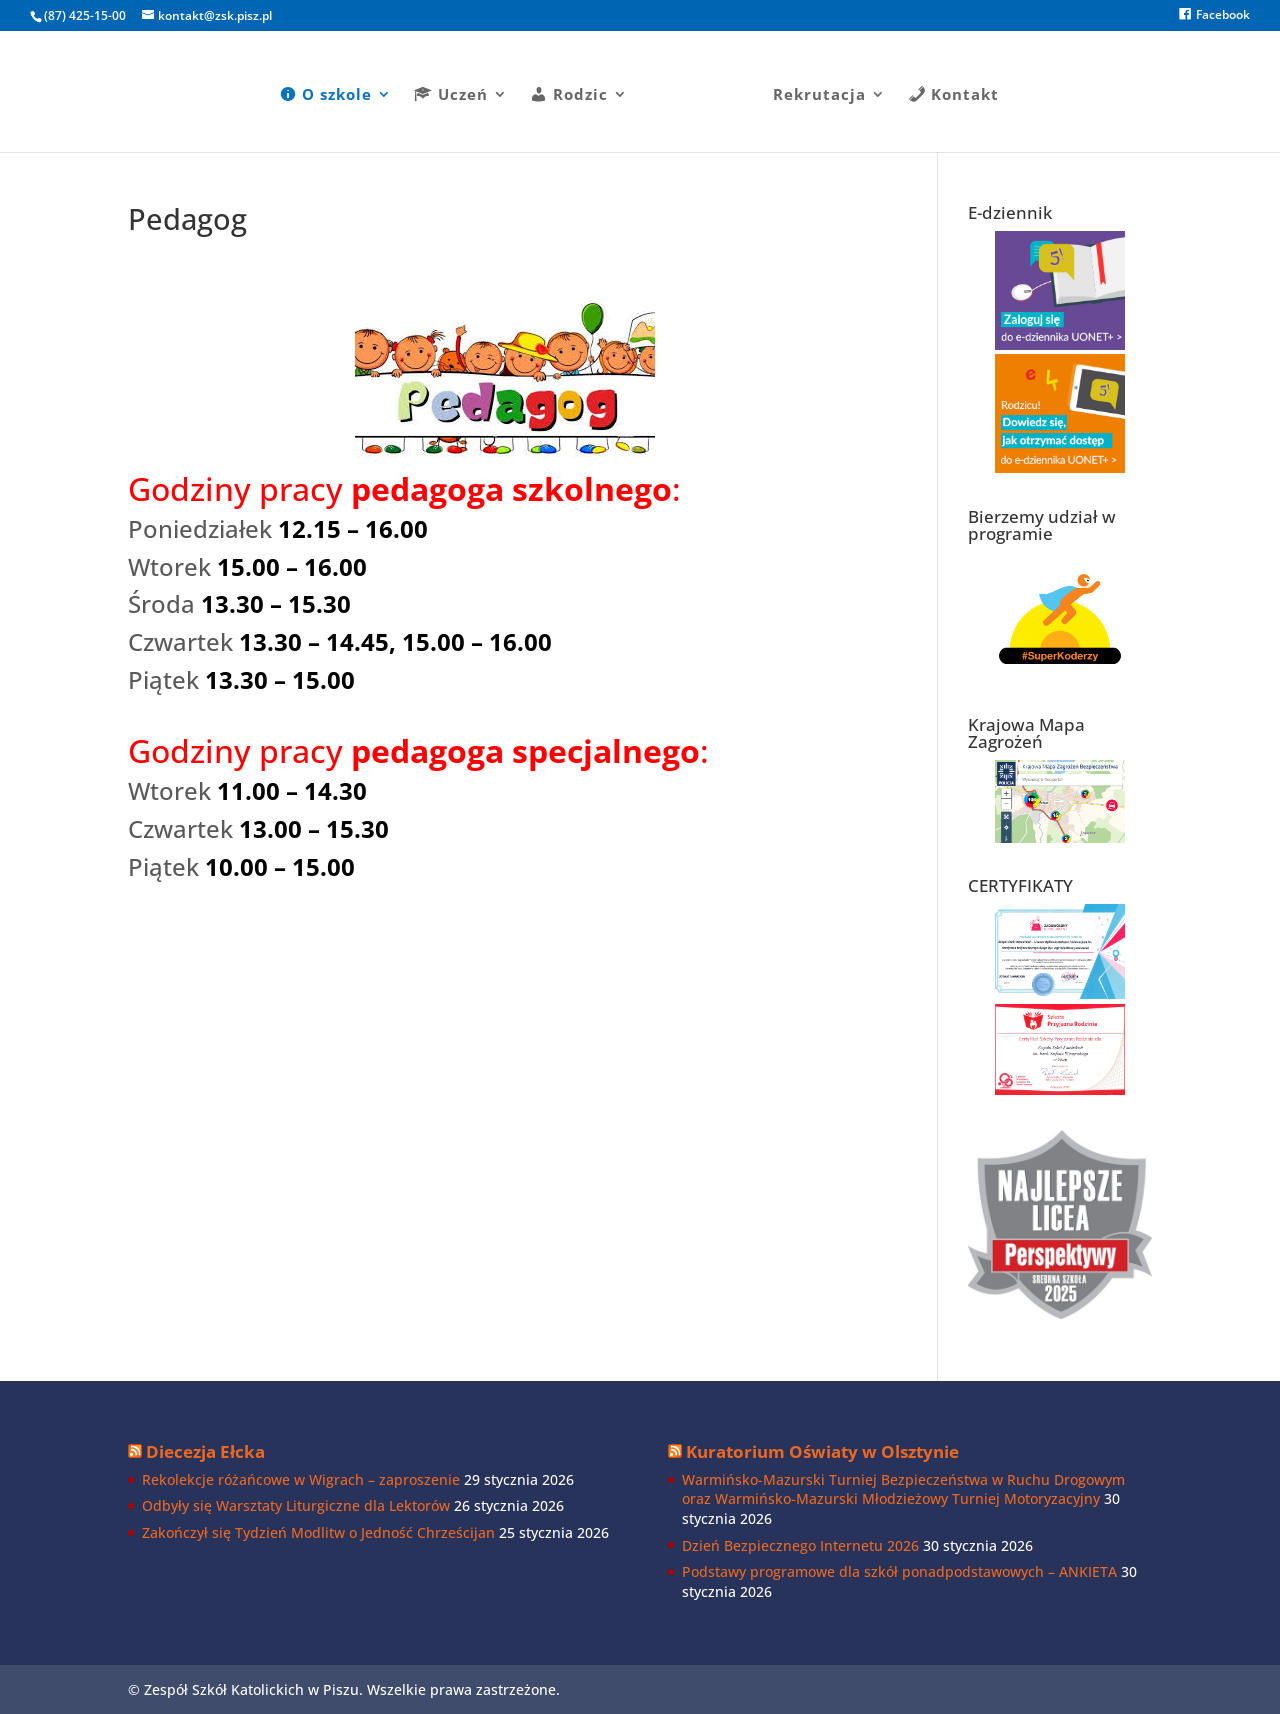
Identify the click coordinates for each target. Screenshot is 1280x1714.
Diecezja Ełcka (205, 1451)
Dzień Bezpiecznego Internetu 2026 (800, 1545)
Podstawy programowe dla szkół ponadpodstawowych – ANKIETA (899, 1571)
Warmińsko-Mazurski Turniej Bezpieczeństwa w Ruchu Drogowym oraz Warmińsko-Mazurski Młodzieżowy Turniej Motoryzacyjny (903, 1489)
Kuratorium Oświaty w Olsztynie (822, 1451)
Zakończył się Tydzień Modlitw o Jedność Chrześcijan (318, 1532)
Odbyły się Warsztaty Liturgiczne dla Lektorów (296, 1505)
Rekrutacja (812, 88)
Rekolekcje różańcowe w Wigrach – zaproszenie (301, 1479)
